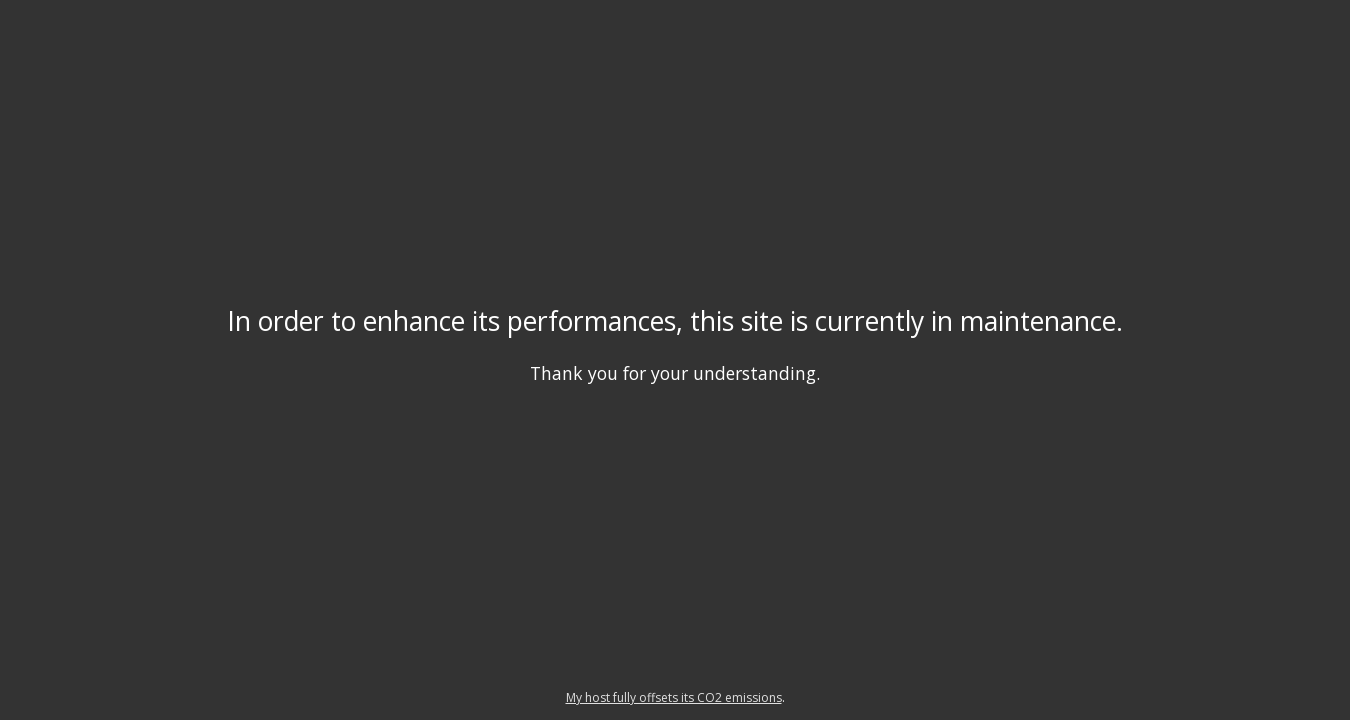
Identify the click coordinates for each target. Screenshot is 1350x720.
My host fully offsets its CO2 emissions (674, 697)
